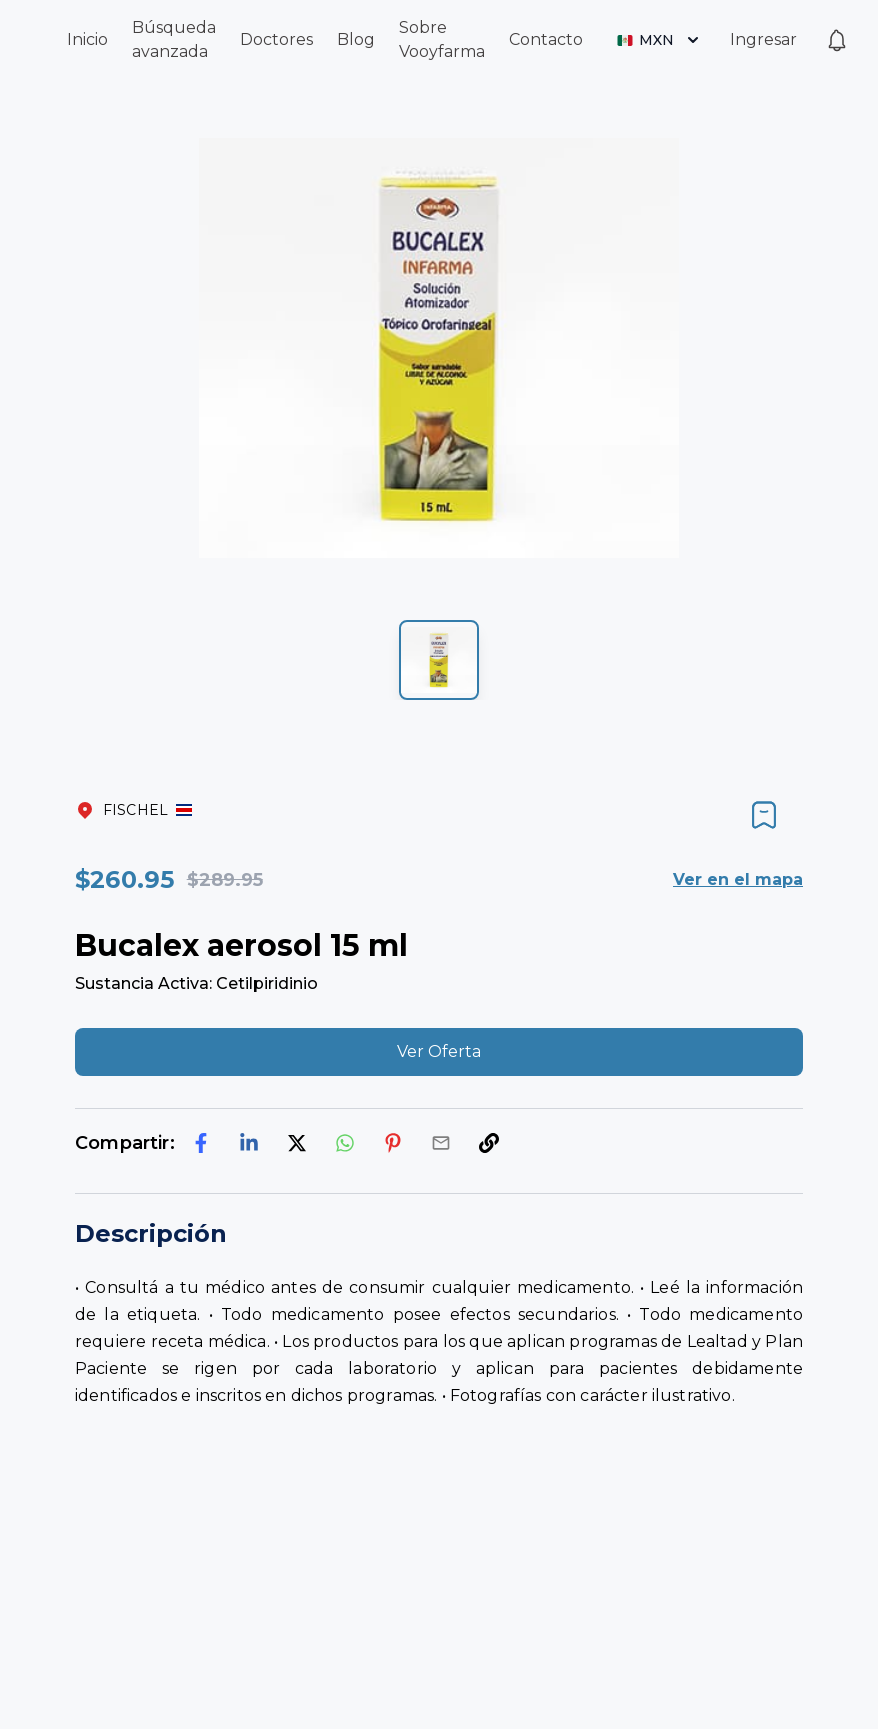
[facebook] (201, 1143)
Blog (356, 39)
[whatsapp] (345, 1143)
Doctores (276, 39)
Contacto (546, 39)
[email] (441, 1143)
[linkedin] (249, 1143)
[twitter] (297, 1143)
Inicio (87, 39)
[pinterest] (393, 1143)
